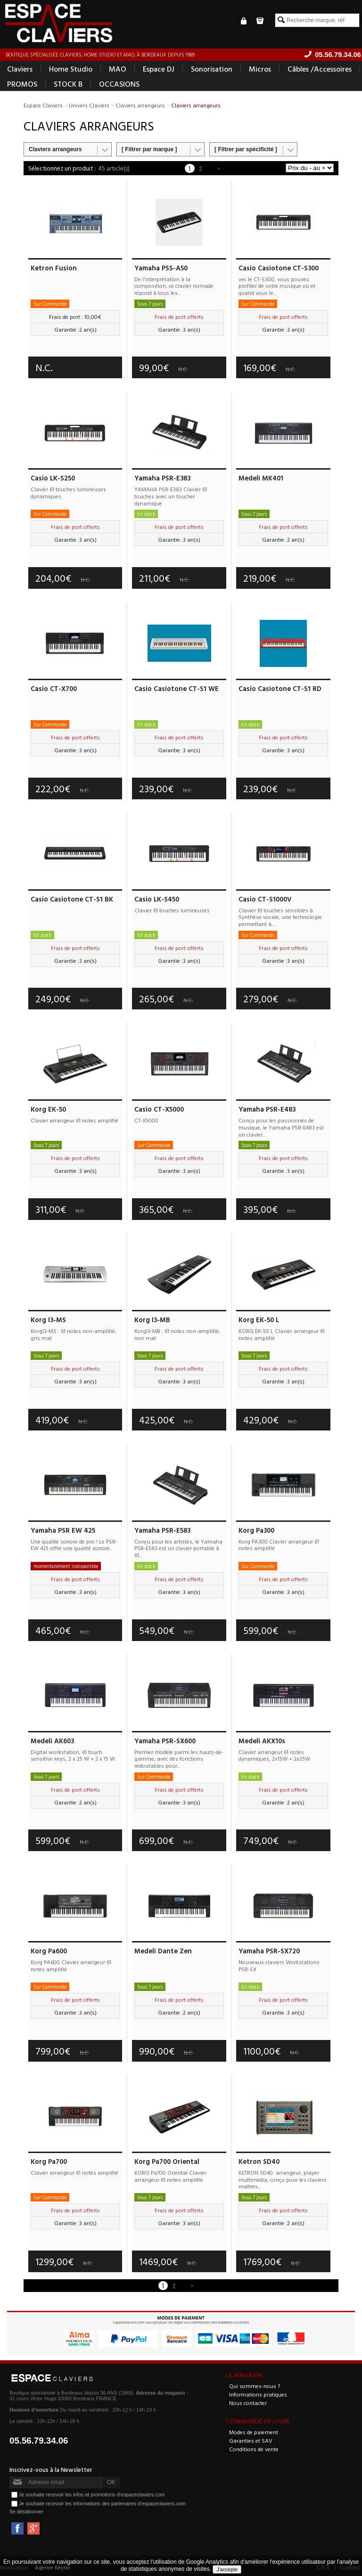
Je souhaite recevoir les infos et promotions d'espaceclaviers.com (92, 2494)
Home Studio (70, 68)
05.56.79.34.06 (38, 2441)
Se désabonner (26, 2511)
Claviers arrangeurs (55, 149)
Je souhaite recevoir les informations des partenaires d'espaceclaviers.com (102, 2503)
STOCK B (68, 83)
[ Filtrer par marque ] (149, 149)
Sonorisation (211, 68)
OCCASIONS (119, 83)
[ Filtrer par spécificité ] (245, 149)
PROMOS (22, 83)
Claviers (20, 68)
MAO (117, 68)
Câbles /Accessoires (320, 68)
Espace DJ (158, 68)
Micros (260, 68)
